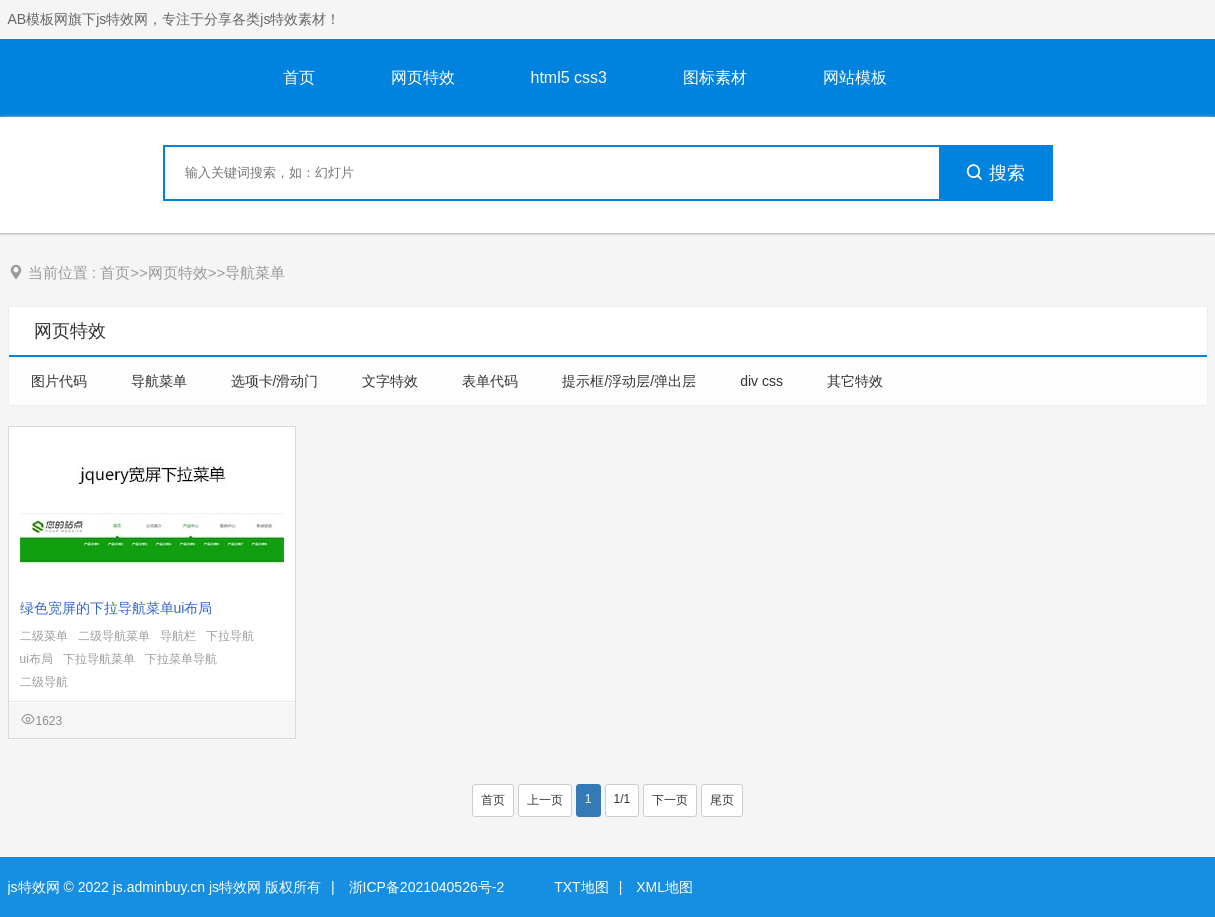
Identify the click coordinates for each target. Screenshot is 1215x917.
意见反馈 (1172, 854)
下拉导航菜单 (99, 659)
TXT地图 (581, 887)
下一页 (670, 800)
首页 (299, 77)
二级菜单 (44, 636)
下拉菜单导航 (181, 659)
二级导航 (44, 682)
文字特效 (392, 381)
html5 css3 (569, 77)
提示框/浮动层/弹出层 (631, 381)
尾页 (722, 800)
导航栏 (178, 636)
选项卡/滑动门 (277, 381)
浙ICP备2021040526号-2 (427, 887)
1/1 (622, 799)
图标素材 (715, 77)
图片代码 (61, 381)
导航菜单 (255, 272)
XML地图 (664, 887)
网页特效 (423, 77)
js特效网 (34, 887)
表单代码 (492, 381)
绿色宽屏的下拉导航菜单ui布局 (116, 608)
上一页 (545, 800)
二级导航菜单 (114, 636)
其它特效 (857, 381)
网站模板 (855, 77)
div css (763, 381)
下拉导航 (230, 636)
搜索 (995, 173)
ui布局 (36, 659)
